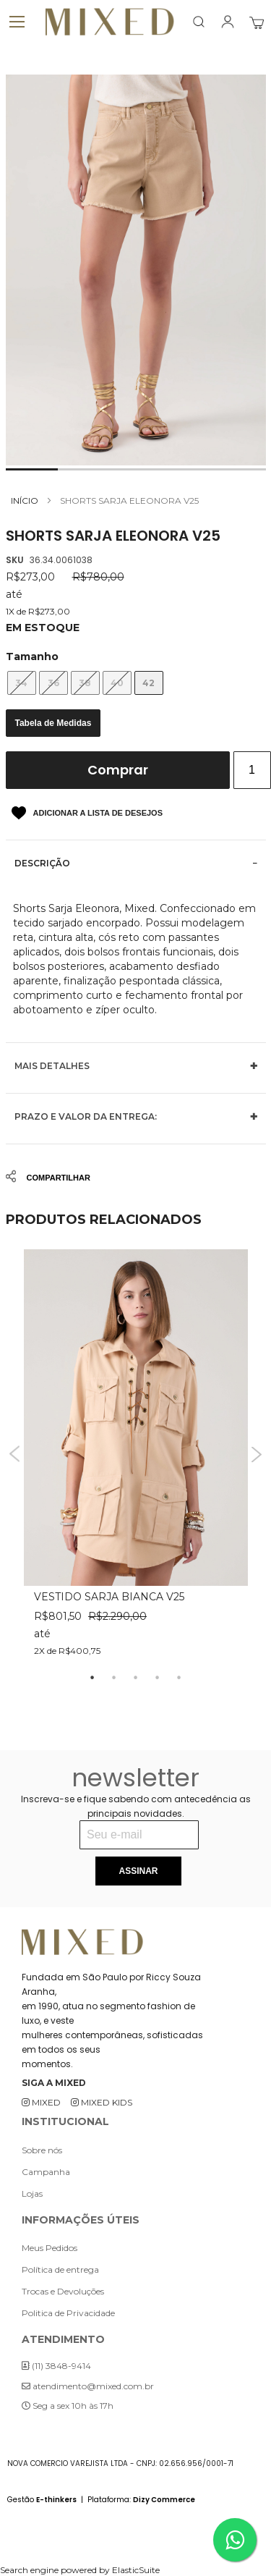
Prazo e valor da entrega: (85, 1116)
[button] (32, 469)
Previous (15, 1454)
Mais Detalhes (52, 1065)
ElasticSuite (136, 2569)
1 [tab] (92, 1678)
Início (24, 500)
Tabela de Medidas (53, 723)
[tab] (136, 863)
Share (30, 1176)
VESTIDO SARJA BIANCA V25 (109, 1596)
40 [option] (117, 682)
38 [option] (85, 682)
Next (257, 1454)
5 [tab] (179, 1678)
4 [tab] (157, 1678)
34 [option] (21, 682)
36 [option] (53, 682)
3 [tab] (136, 1678)
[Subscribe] (138, 1871)
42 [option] (148, 682)
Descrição (42, 863)
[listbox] (136, 683)
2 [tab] (114, 1678)
